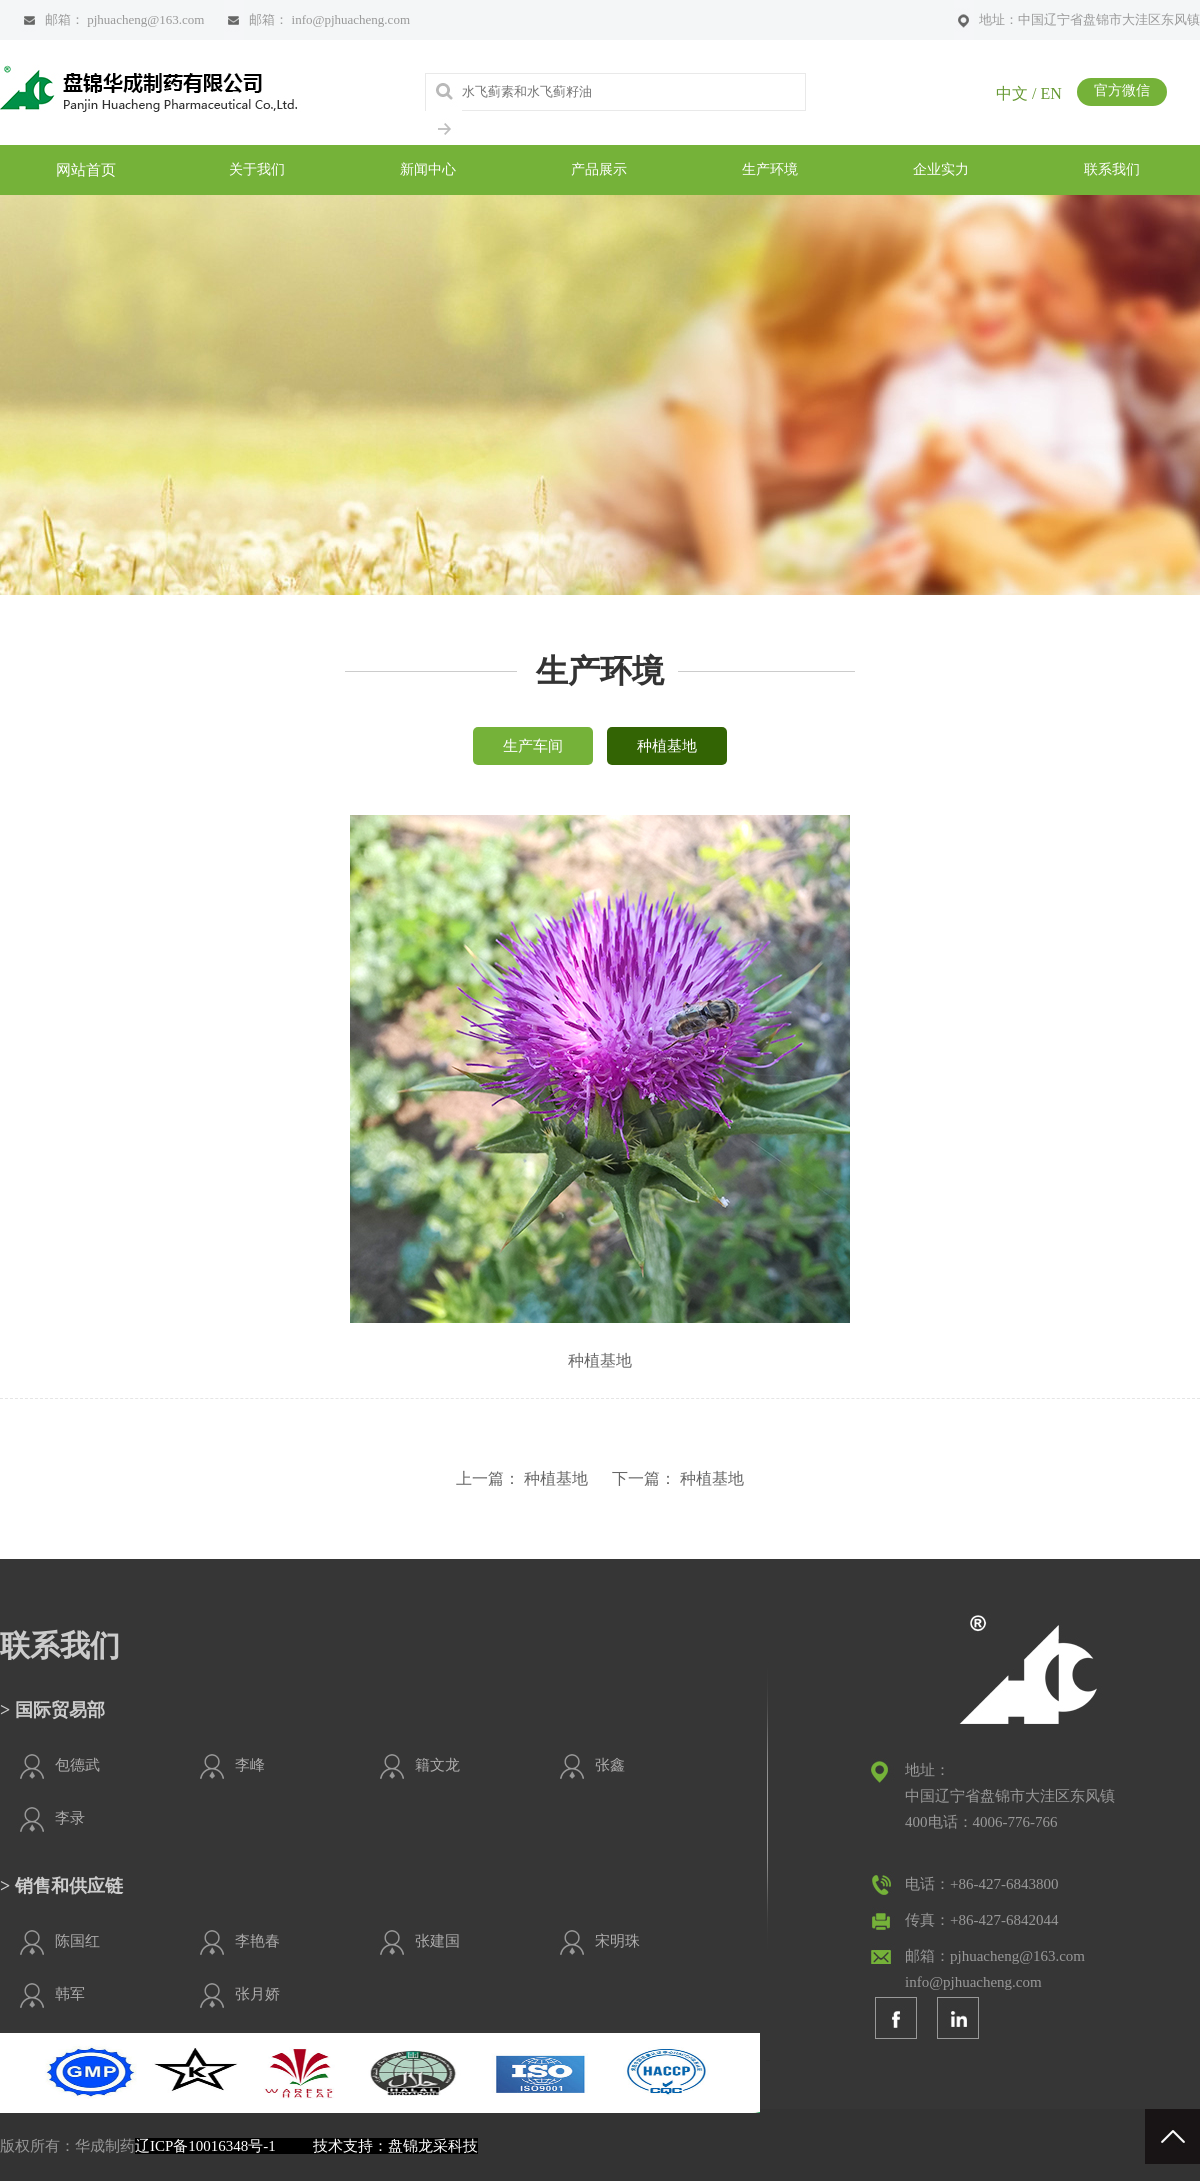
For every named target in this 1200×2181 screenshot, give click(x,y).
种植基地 (667, 746)
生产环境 (770, 169)
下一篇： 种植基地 (678, 1478)
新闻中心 (428, 169)
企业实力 (941, 169)
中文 (1012, 93)
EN (1050, 93)
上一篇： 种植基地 (522, 1478)
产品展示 (599, 169)
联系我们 (1112, 169)
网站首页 (86, 170)
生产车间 (533, 746)
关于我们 (257, 169)
